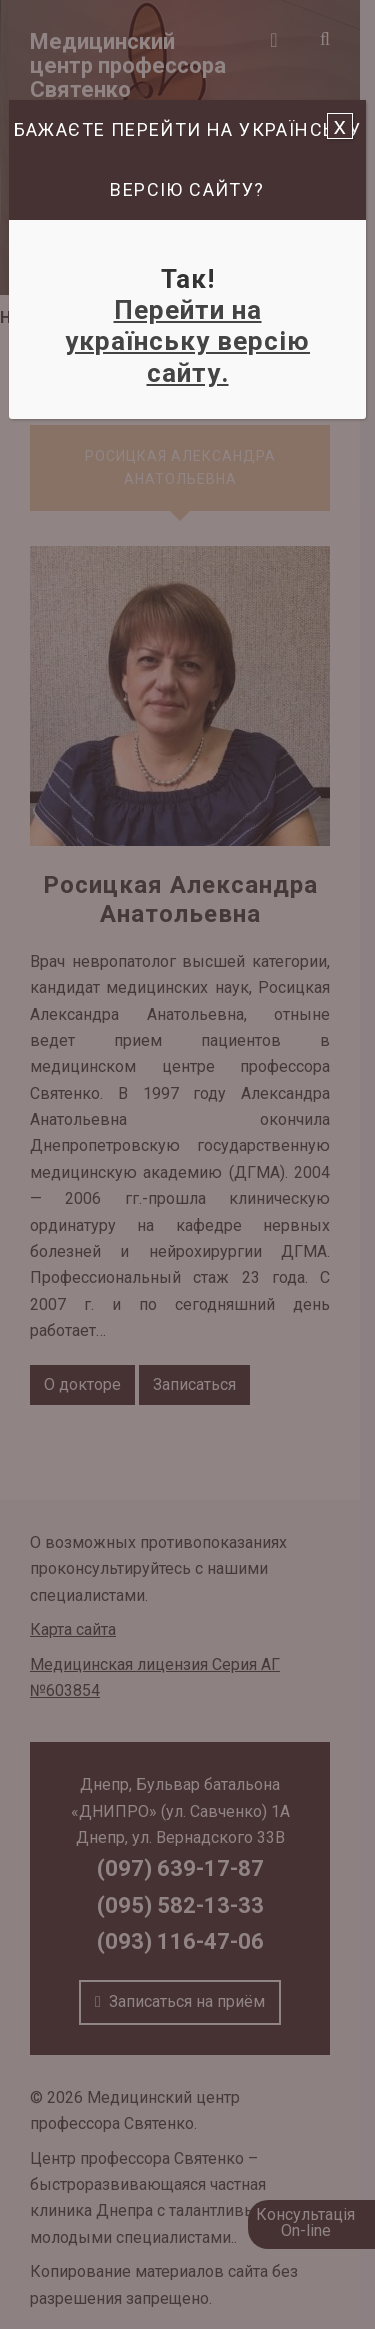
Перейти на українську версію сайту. (187, 341)
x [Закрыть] (340, 126)
